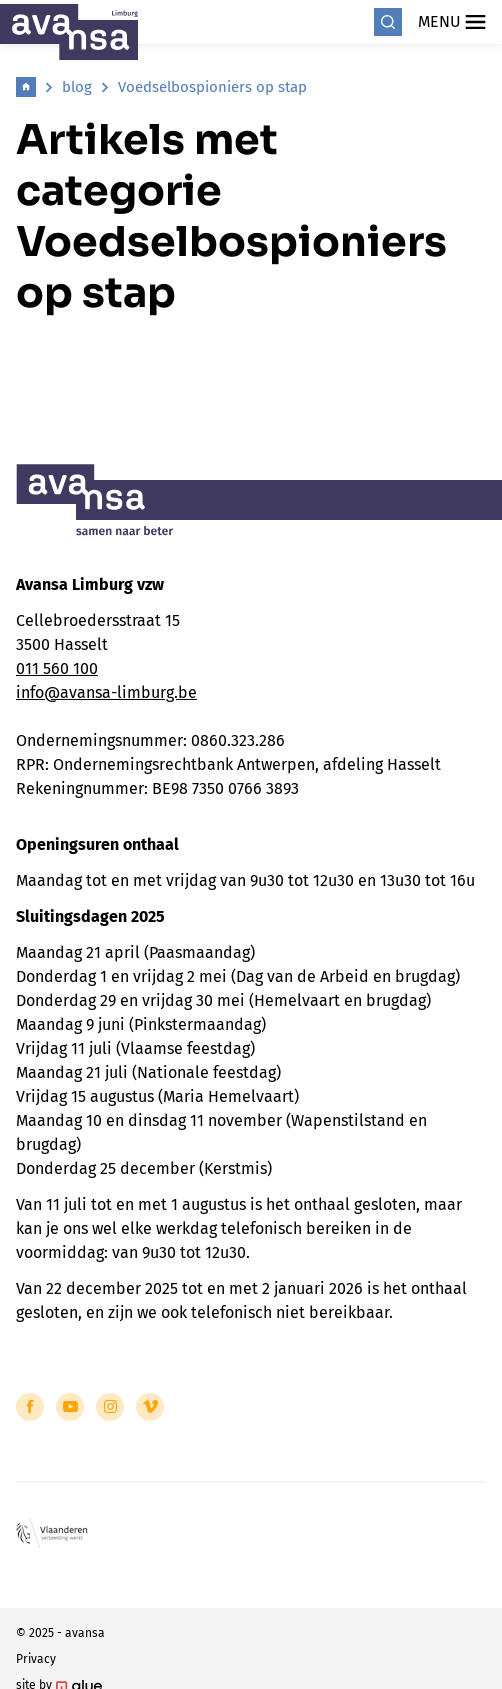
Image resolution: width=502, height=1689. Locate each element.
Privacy (36, 1659)
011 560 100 (57, 668)
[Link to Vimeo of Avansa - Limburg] (150, 1407)
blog (77, 87)
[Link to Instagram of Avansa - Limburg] (110, 1407)
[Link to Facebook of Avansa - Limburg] (30, 1407)
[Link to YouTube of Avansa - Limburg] (70, 1407)
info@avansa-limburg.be (106, 692)
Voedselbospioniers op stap (212, 87)
